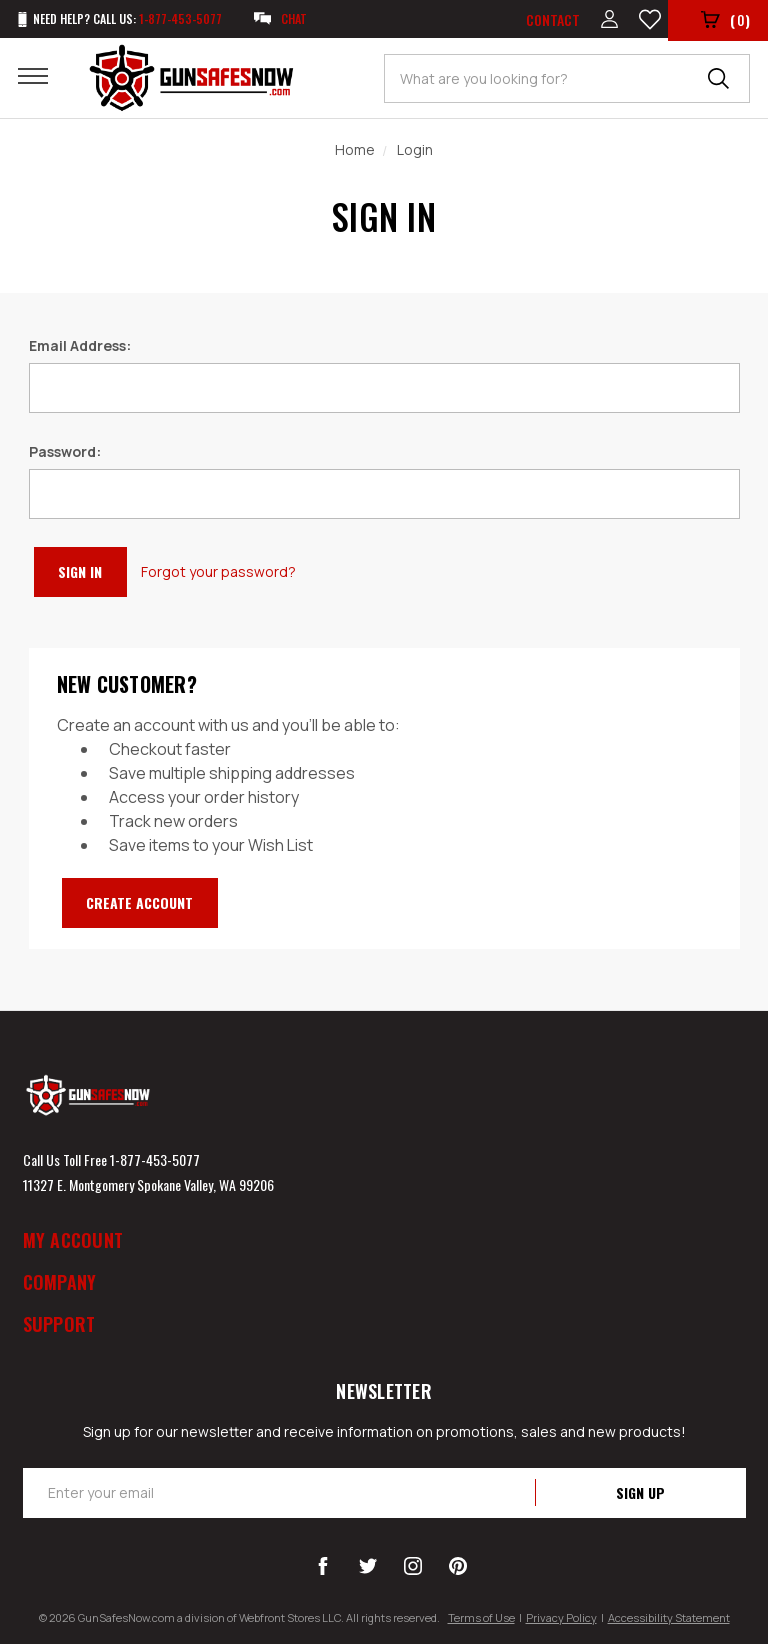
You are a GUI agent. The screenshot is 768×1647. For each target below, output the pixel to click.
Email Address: (80, 348)
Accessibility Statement (669, 1620)
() (724, 22)
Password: (65, 454)
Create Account (152, 905)
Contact (548, 20)
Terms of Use (481, 1620)
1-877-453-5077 (155, 1162)
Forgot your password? (237, 574)
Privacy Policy (561, 1620)
